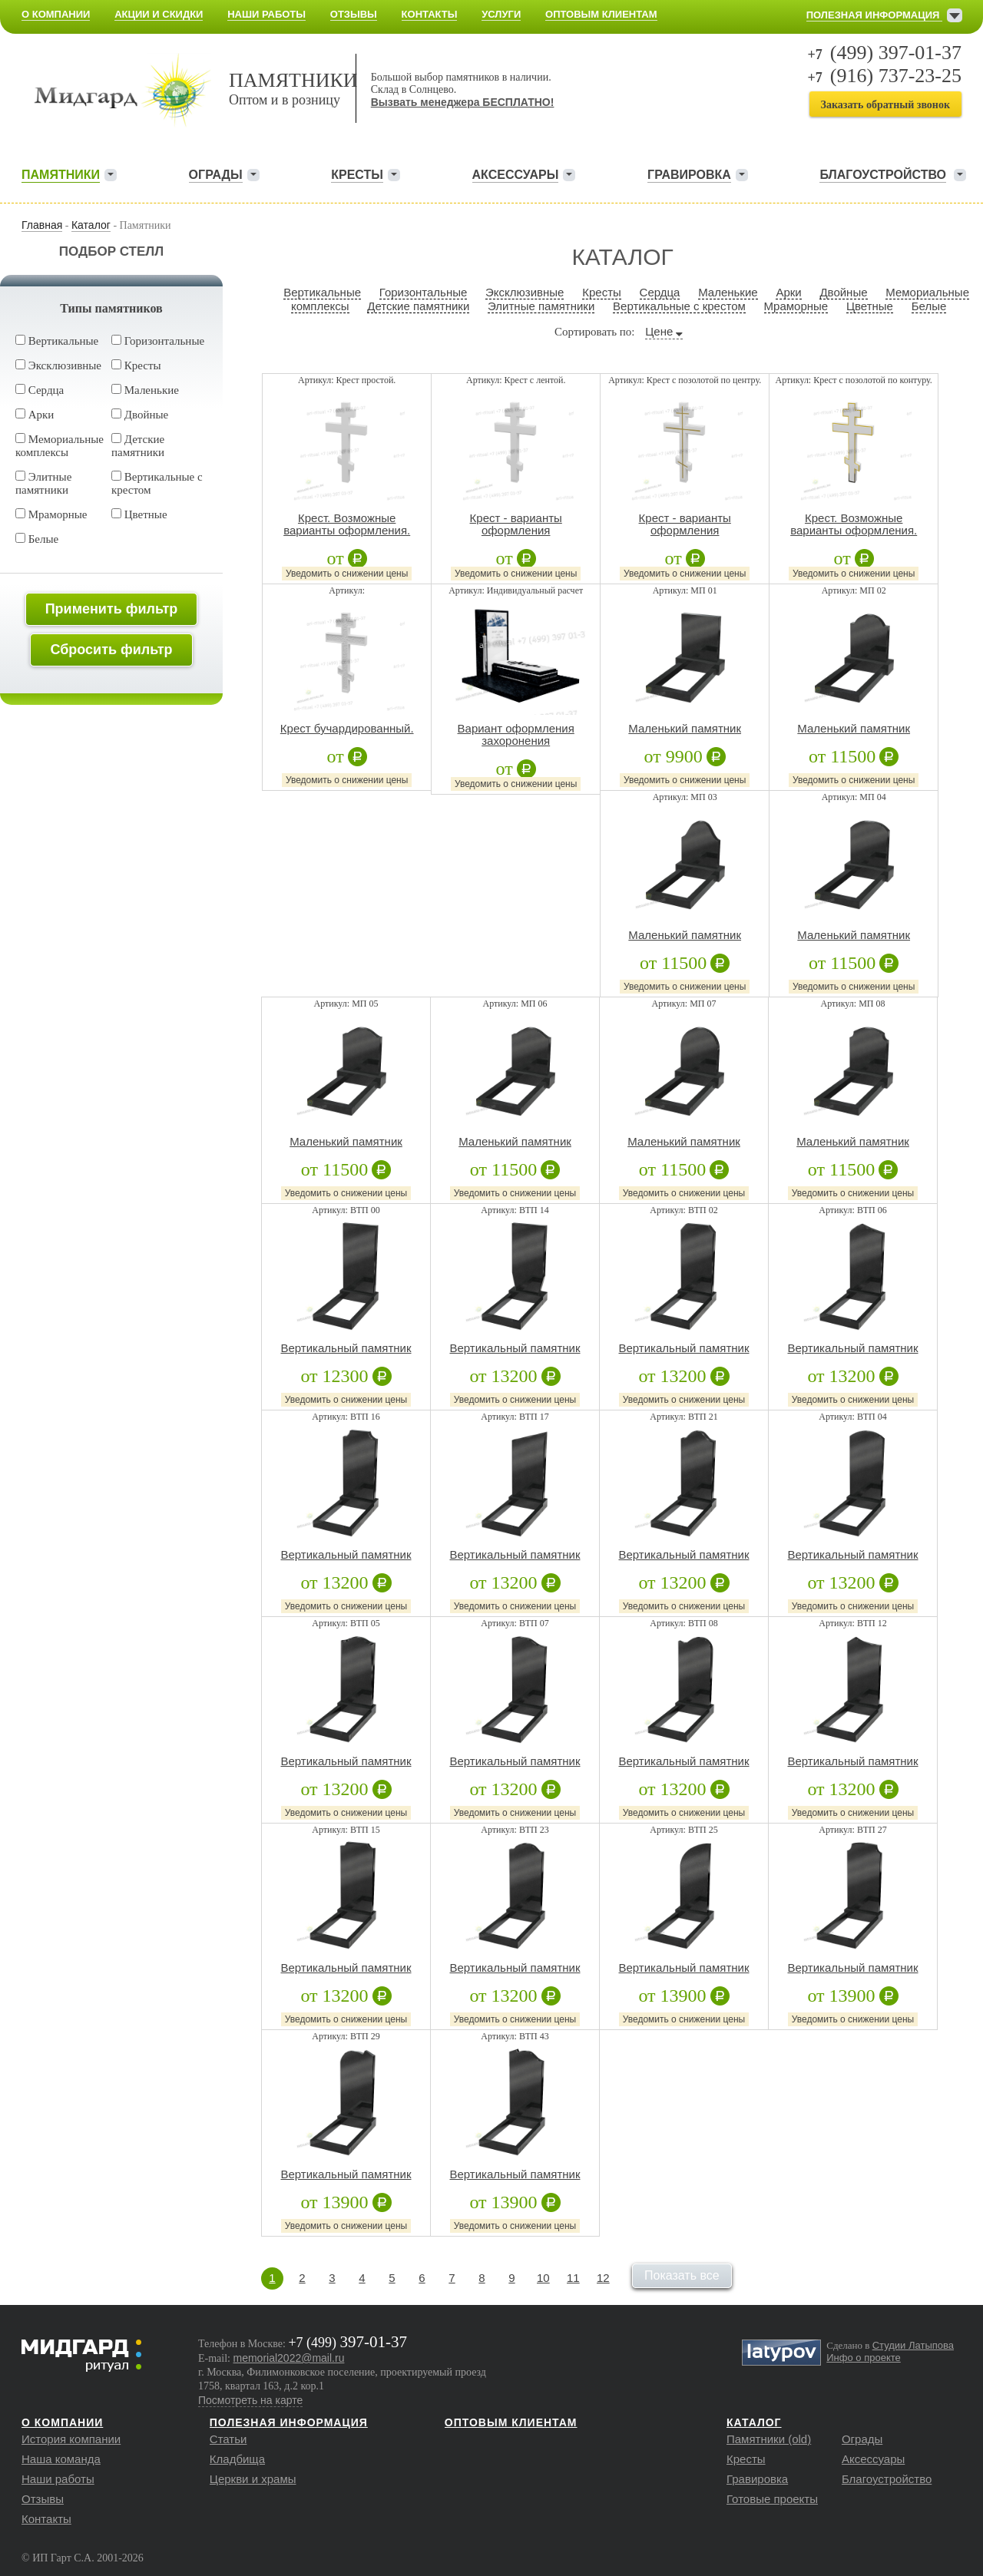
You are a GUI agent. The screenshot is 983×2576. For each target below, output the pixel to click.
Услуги (501, 14)
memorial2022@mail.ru (289, 2358)
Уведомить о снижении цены (347, 573)
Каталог (91, 225)
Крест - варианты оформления (516, 524)
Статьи (228, 2438)
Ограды (216, 174)
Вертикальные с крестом (679, 305)
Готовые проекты (772, 2498)
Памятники (61, 174)
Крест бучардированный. (347, 729)
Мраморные (51, 514)
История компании (71, 2438)
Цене (659, 331)
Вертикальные (56, 341)
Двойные (139, 414)
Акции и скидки (158, 14)
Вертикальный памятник (345, 1348)
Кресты (357, 174)
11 (573, 2277)
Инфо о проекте (863, 2357)
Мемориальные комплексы (59, 445)
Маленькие (145, 390)
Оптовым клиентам (601, 14)
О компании (56, 14)
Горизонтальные (157, 341)
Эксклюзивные (58, 365)
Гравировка (689, 174)
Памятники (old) (768, 2438)
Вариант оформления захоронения (516, 735)
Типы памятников (111, 308)
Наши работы (266, 14)
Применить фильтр (111, 609)
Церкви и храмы (253, 2478)
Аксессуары (515, 174)
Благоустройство (887, 2478)
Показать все (682, 2275)
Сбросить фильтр (111, 649)
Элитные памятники (43, 483)
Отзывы (353, 14)
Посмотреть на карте (250, 2400)
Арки (34, 414)
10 (543, 2277)
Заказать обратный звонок (885, 105)
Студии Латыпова (913, 2345)
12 (603, 2277)
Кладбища (237, 2458)
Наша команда (61, 2458)
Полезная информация (874, 15)
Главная (42, 225)
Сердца (39, 390)
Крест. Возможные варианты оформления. (346, 524)
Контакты (430, 14)
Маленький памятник (684, 729)
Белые (36, 539)
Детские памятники (137, 445)
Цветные (139, 514)
